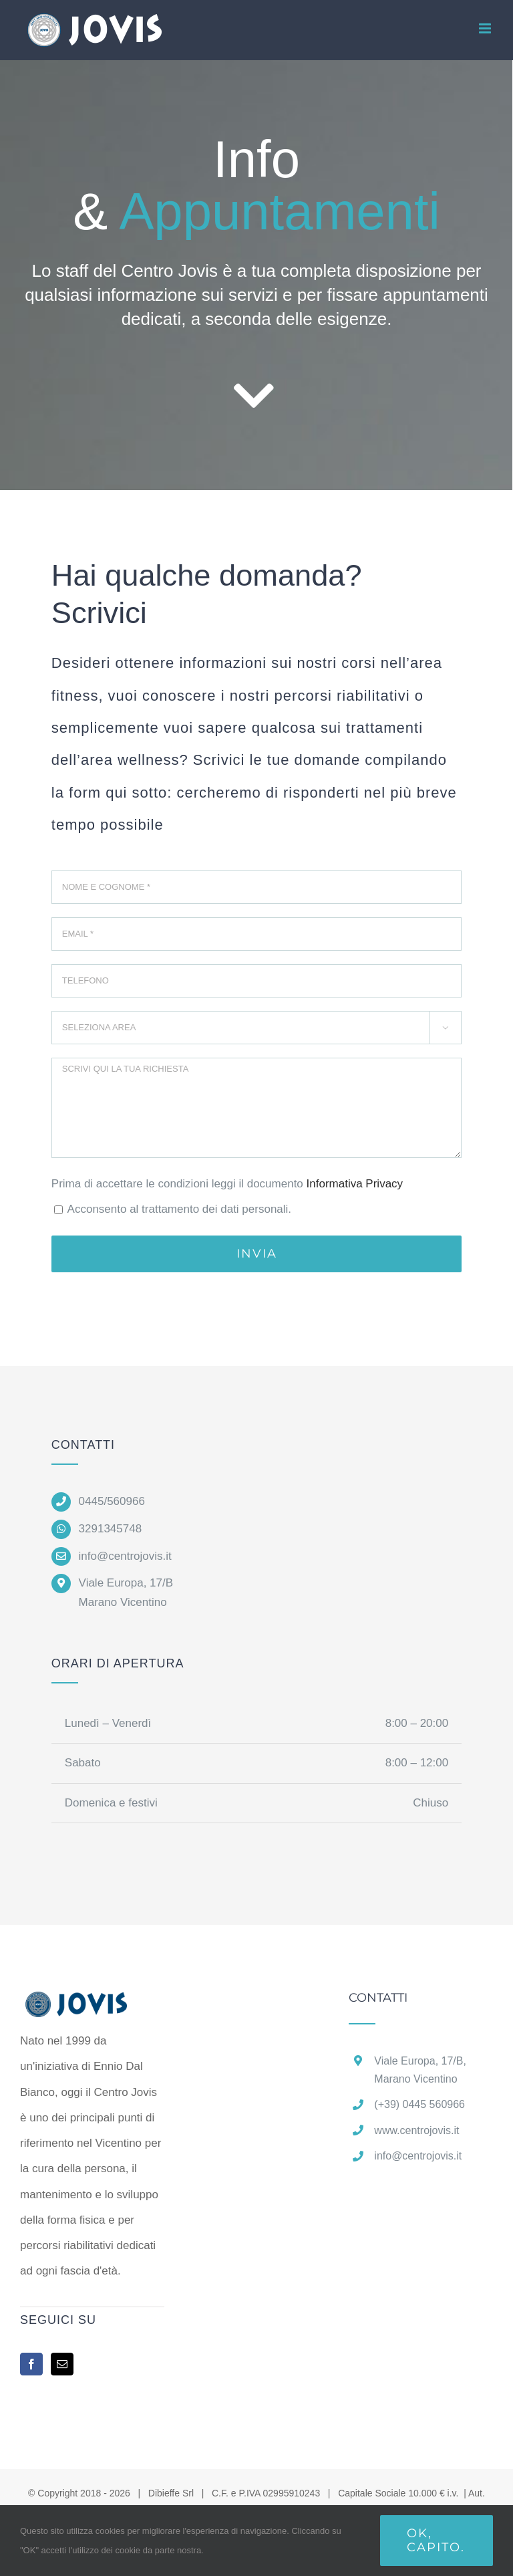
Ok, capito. (436, 2540)
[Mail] (62, 2364)
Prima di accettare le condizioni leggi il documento (227, 1183)
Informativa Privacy (355, 1183)
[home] (92, 2004)
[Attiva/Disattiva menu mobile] (486, 28)
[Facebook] (31, 2364)
